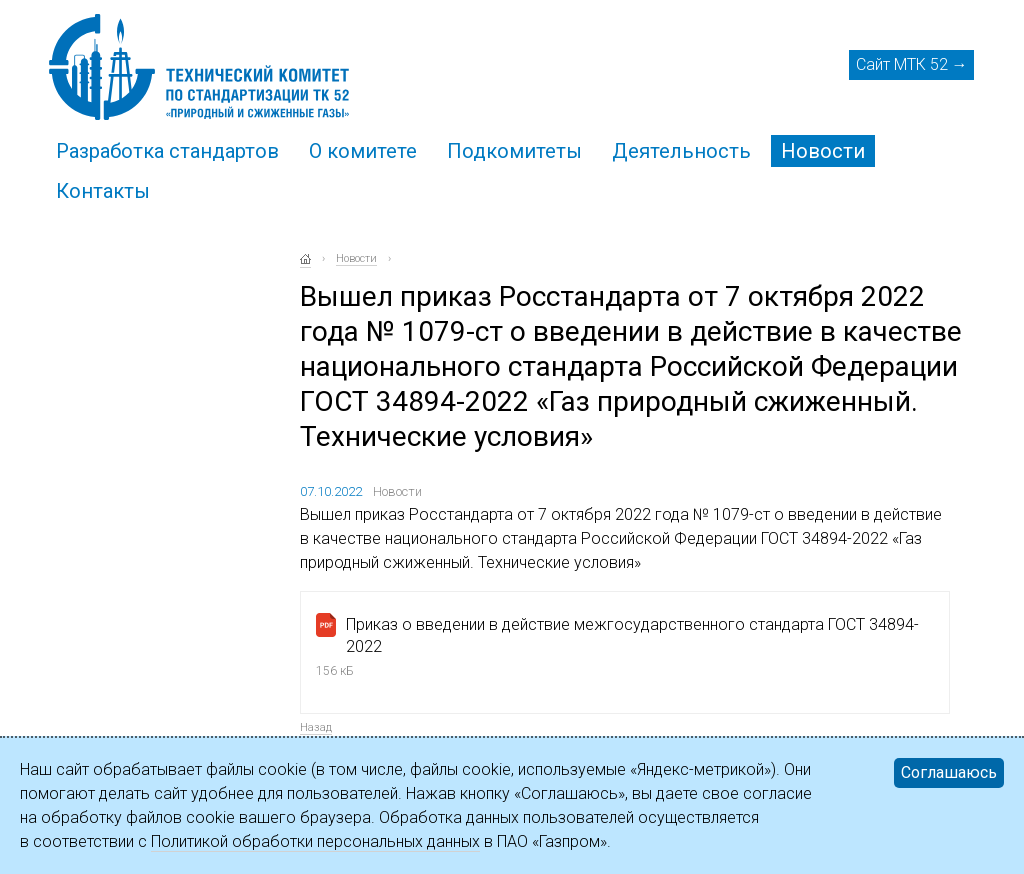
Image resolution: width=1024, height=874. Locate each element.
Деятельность (681, 151)
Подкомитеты (514, 151)
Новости (823, 151)
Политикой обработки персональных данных (315, 841)
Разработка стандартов (167, 151)
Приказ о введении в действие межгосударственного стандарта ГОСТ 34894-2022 (632, 635)
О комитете (363, 151)
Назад (316, 727)
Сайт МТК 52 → (912, 64)
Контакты (103, 191)
